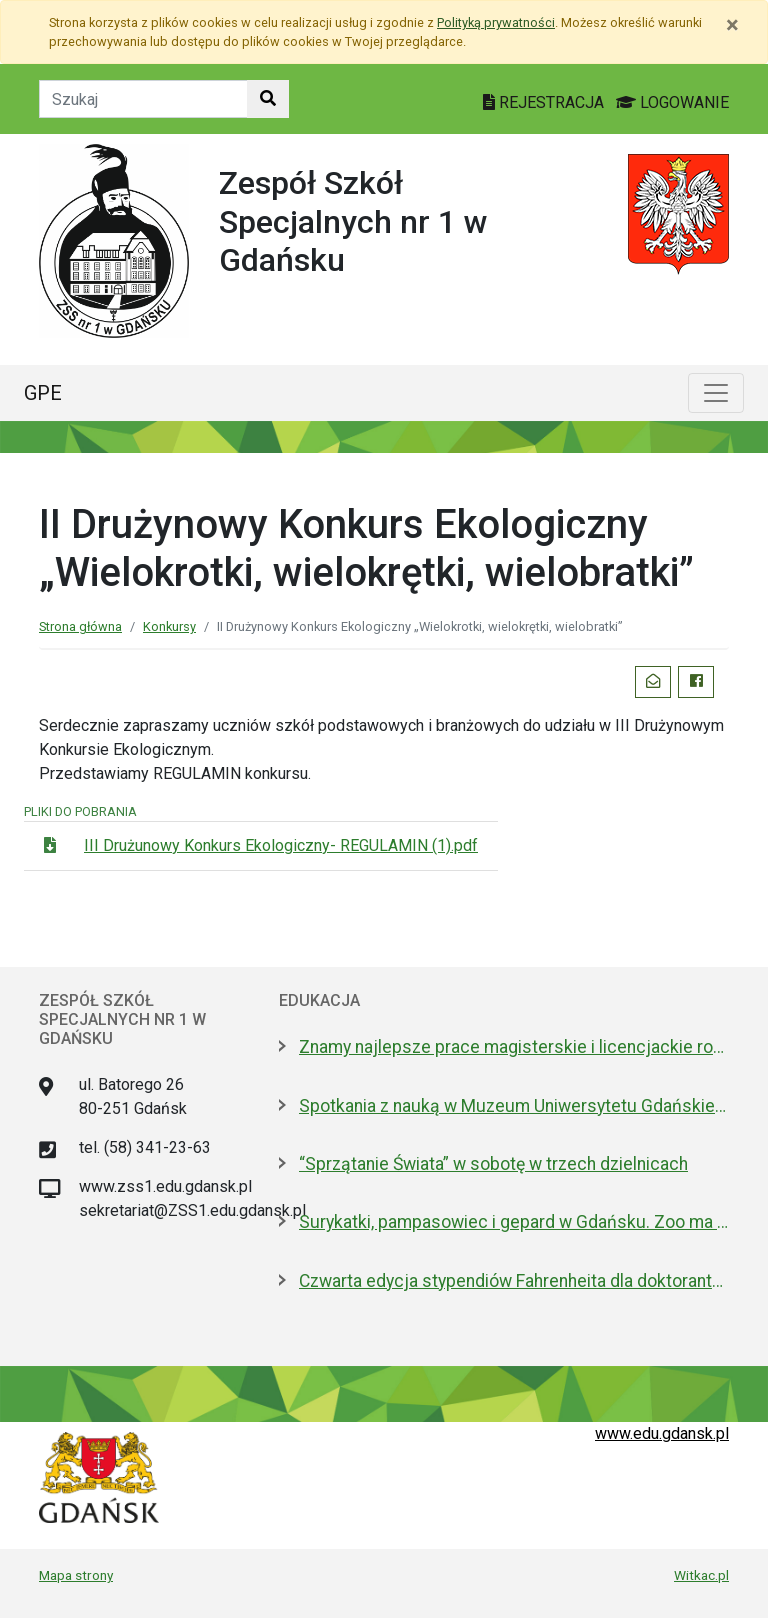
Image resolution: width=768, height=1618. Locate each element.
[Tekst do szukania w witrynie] (143, 99)
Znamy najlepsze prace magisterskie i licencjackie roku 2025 (514, 1047)
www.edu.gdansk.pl (662, 1433)
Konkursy (169, 626)
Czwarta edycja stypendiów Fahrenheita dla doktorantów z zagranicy (514, 1281)
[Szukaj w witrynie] (268, 99)
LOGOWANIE (672, 102)
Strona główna (80, 626)
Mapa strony (76, 1575)
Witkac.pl (701, 1575)
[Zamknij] (732, 25)
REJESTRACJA (545, 102)
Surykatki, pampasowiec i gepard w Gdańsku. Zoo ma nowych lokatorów (514, 1222)
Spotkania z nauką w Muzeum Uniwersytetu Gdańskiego (514, 1106)
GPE (43, 393)
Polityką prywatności (496, 22)
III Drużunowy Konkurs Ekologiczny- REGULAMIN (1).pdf (281, 845)
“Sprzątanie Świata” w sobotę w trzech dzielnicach (493, 1164)
